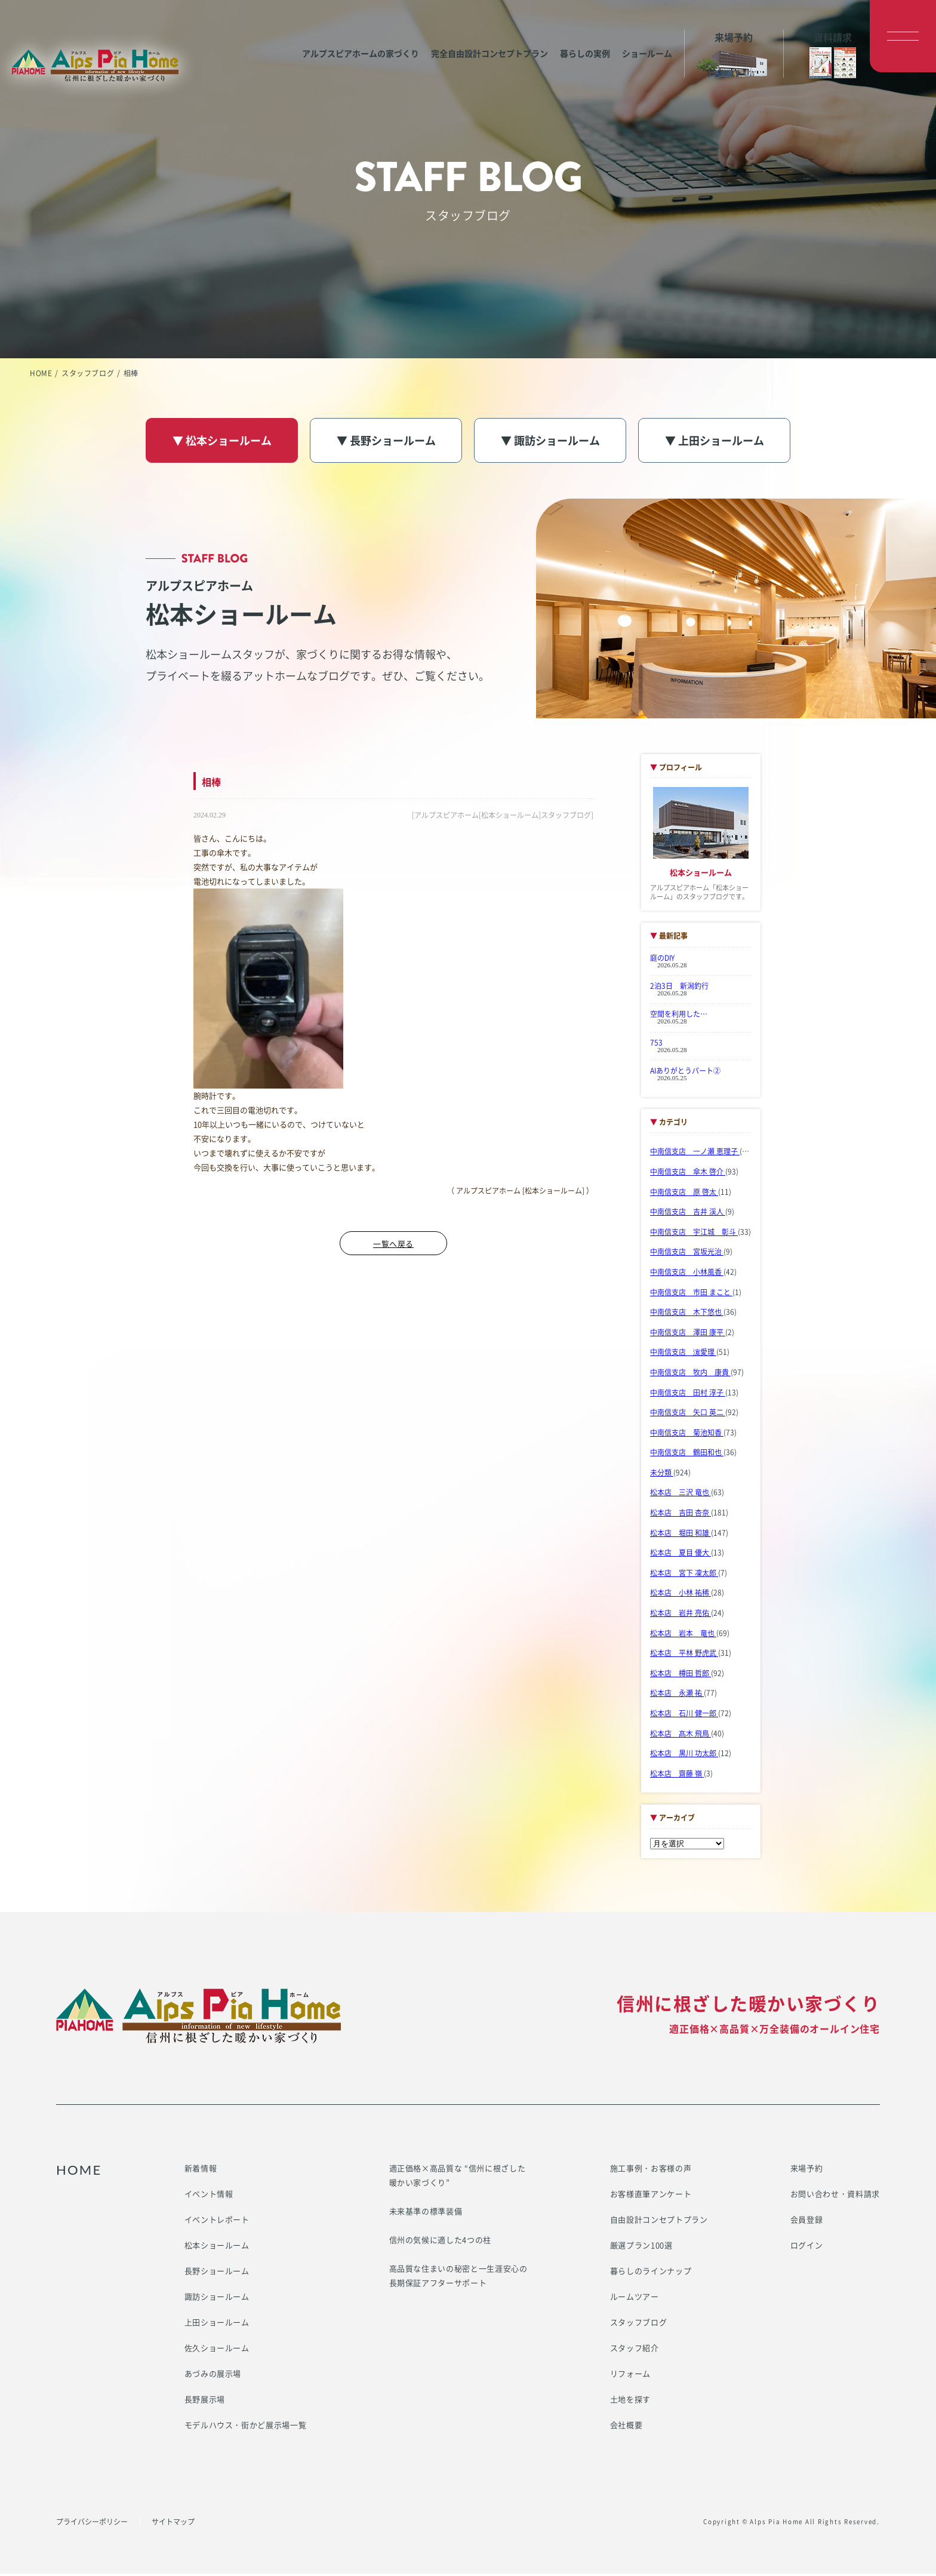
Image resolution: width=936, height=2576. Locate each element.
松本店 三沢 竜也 (680, 1495)
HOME (41, 373)
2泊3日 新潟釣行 (679, 988)
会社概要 (626, 2427)
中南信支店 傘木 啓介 (687, 1174)
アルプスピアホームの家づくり (342, 36)
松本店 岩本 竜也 (683, 1635)
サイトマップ (173, 2524)
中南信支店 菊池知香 (686, 1435)
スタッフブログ (87, 373)
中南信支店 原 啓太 (684, 1194)
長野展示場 (204, 2401)
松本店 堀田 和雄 (680, 1535)
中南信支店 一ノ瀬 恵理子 (695, 1154)
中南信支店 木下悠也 (686, 1314)
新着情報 (200, 2170)
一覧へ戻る (393, 1246)
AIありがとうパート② (685, 1073)
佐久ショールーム (217, 2350)
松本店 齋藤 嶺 (677, 1775)
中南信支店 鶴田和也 (686, 1455)
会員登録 (806, 2221)
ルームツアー (634, 2298)
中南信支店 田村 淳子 (687, 1395)
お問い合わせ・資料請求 (835, 2196)
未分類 (661, 1475)
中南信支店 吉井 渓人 (687, 1214)
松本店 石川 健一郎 (684, 1716)
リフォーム (630, 2375)
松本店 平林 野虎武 (684, 1655)
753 (656, 1045)
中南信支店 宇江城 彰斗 (694, 1234)
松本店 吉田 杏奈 (680, 1515)
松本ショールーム (217, 2247)
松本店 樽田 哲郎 (680, 1675)
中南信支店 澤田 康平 (687, 1334)
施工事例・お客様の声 (651, 2170)
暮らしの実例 (567, 36)
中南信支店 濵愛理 (683, 1355)
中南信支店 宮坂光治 (686, 1254)
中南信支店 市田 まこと (691, 1294)
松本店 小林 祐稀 (680, 1595)
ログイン (806, 2247)
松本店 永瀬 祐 (677, 1695)
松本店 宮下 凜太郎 (684, 1575)
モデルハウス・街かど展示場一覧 (245, 2427)
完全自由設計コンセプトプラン (471, 36)
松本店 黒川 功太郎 (684, 1756)
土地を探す (630, 2401)
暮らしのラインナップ (651, 2273)
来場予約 (806, 2170)
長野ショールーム (217, 2273)
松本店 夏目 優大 (680, 1555)
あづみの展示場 (213, 2375)
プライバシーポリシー (92, 2524)
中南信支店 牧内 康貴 (690, 1375)
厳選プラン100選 (641, 2247)
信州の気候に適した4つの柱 (440, 2242)
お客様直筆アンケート (651, 2196)
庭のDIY (662, 960)
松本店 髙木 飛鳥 (680, 1735)
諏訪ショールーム (217, 2298)
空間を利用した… (678, 1017)
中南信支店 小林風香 (686, 1274)
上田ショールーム (217, 2324)
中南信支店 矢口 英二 (687, 1415)
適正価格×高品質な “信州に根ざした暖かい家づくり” (457, 2177)
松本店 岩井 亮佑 (680, 1615)
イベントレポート (217, 2221)
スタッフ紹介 (634, 2350)
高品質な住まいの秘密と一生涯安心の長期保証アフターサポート (458, 2278)
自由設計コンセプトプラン (659, 2221)
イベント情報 (208, 2196)
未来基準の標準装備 (426, 2213)
